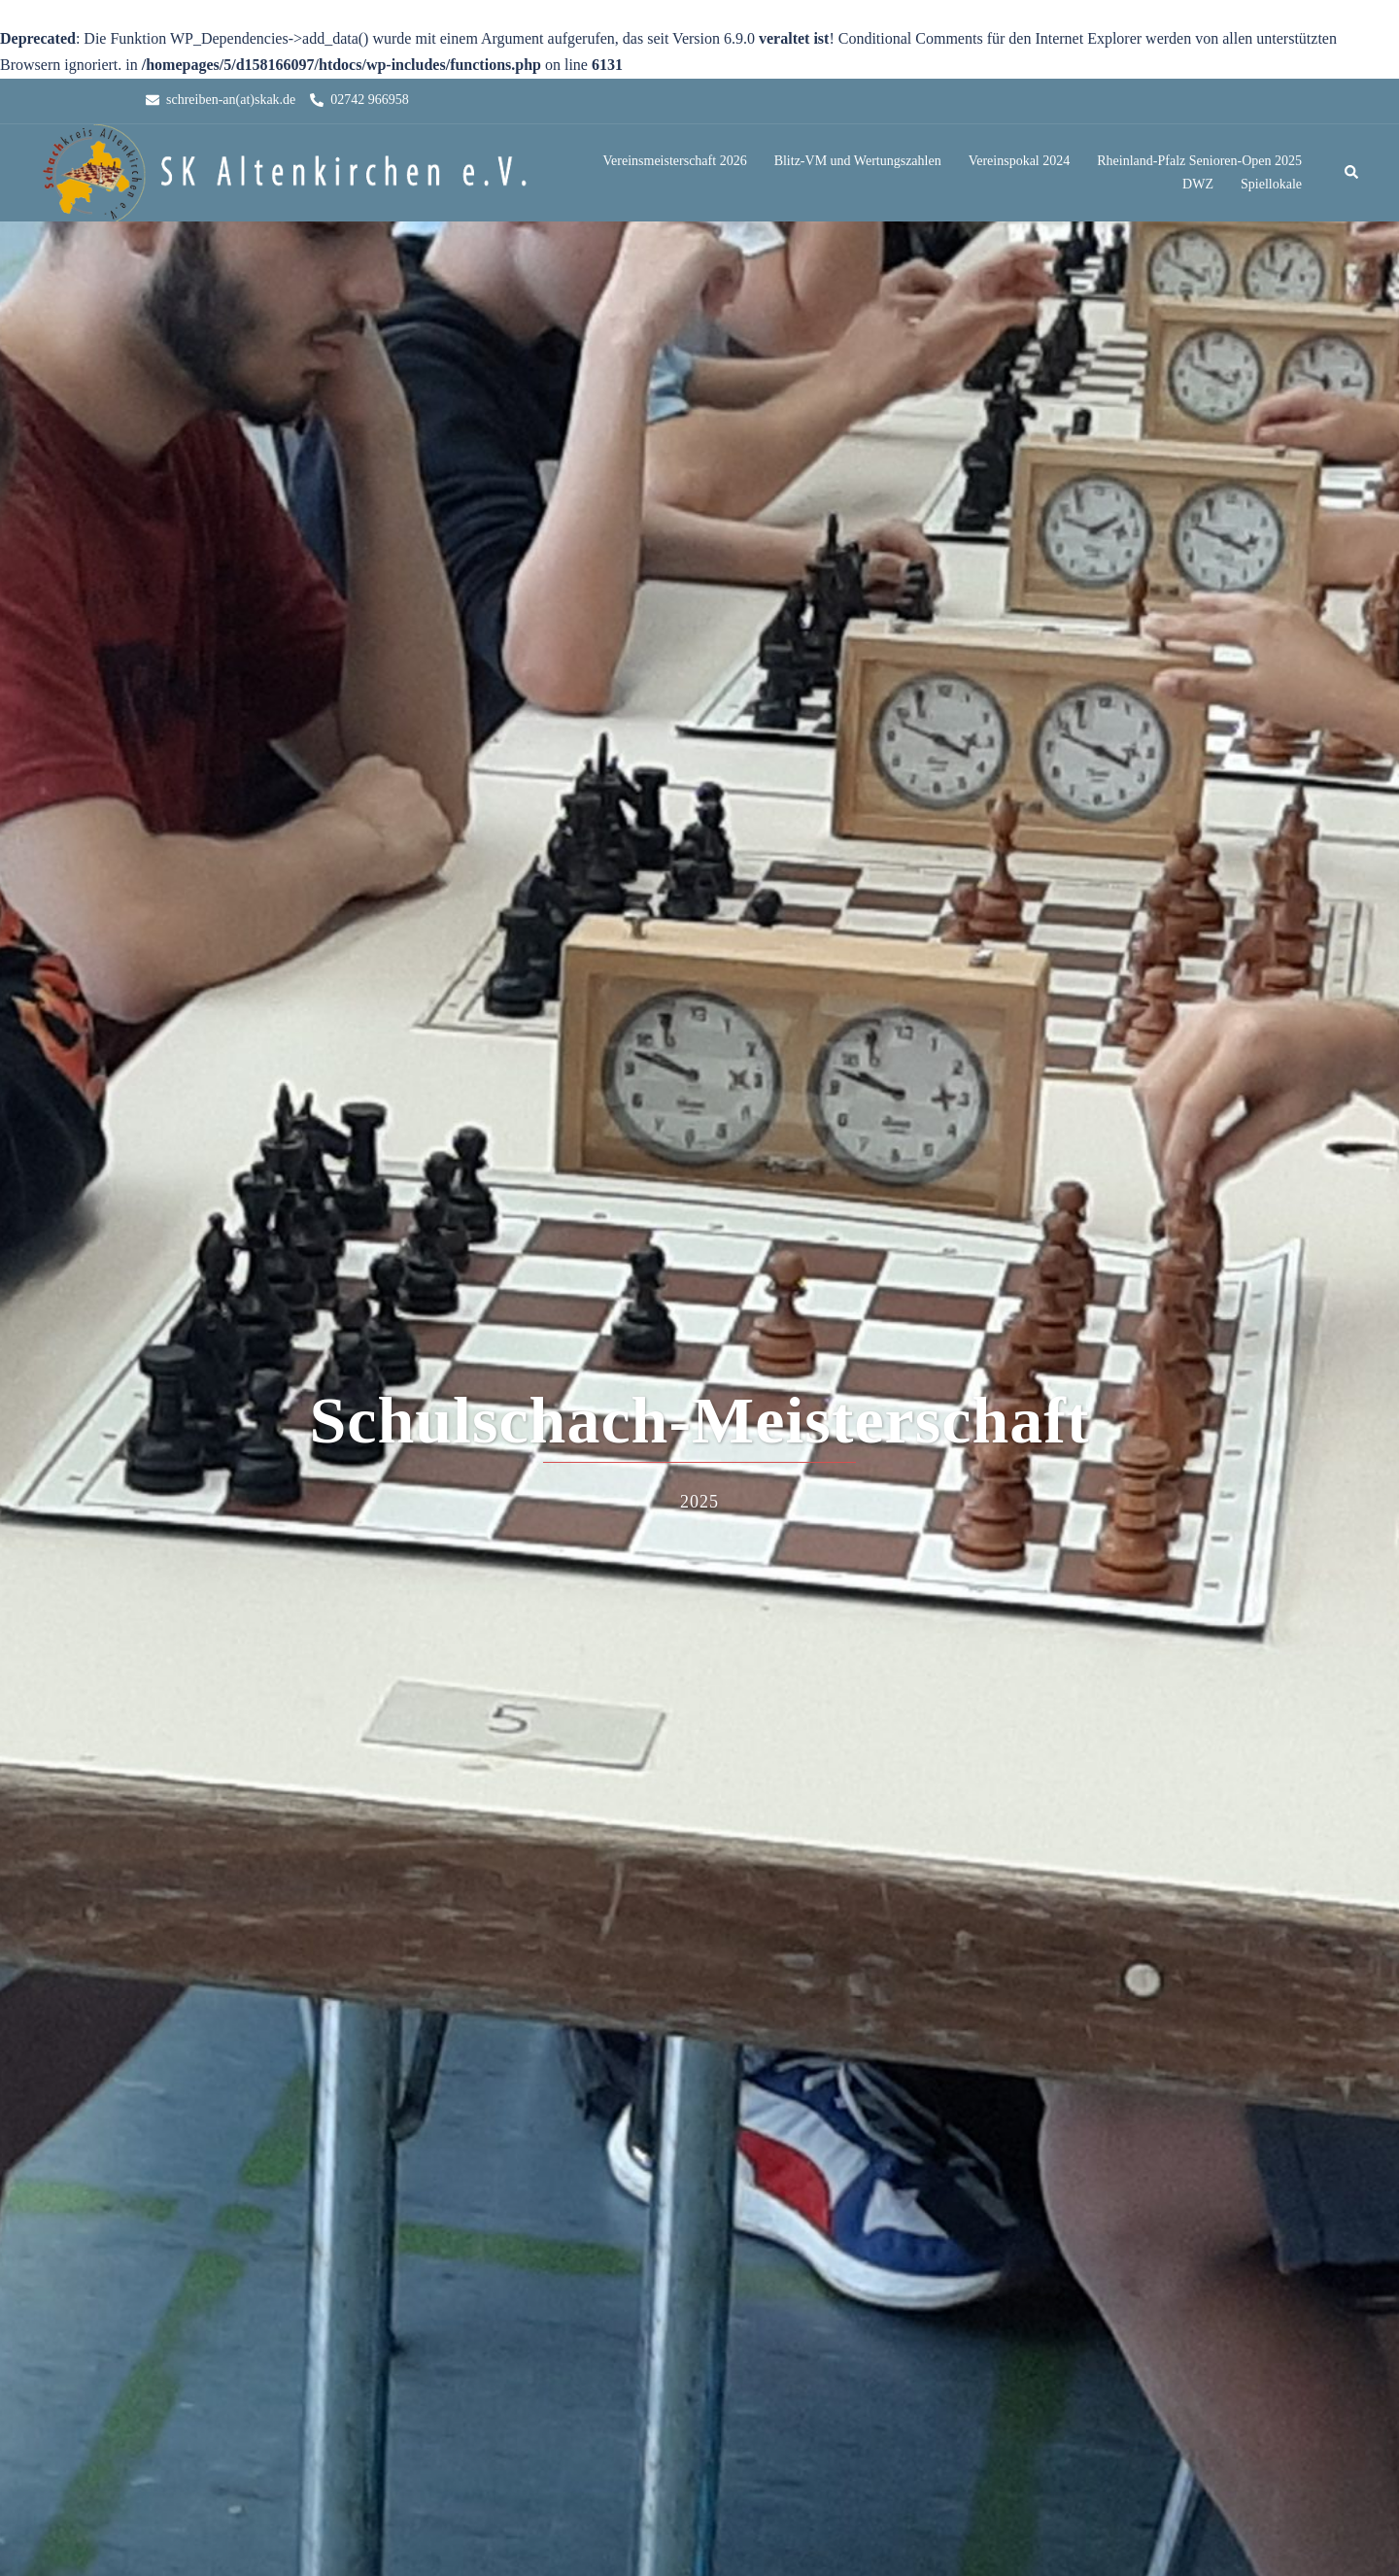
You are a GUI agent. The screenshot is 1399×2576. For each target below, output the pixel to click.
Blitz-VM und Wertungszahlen (857, 160)
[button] (1352, 173)
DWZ (1197, 184)
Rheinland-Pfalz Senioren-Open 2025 (1199, 160)
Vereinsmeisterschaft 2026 (675, 160)
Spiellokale (1271, 184)
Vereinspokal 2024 (1020, 160)
